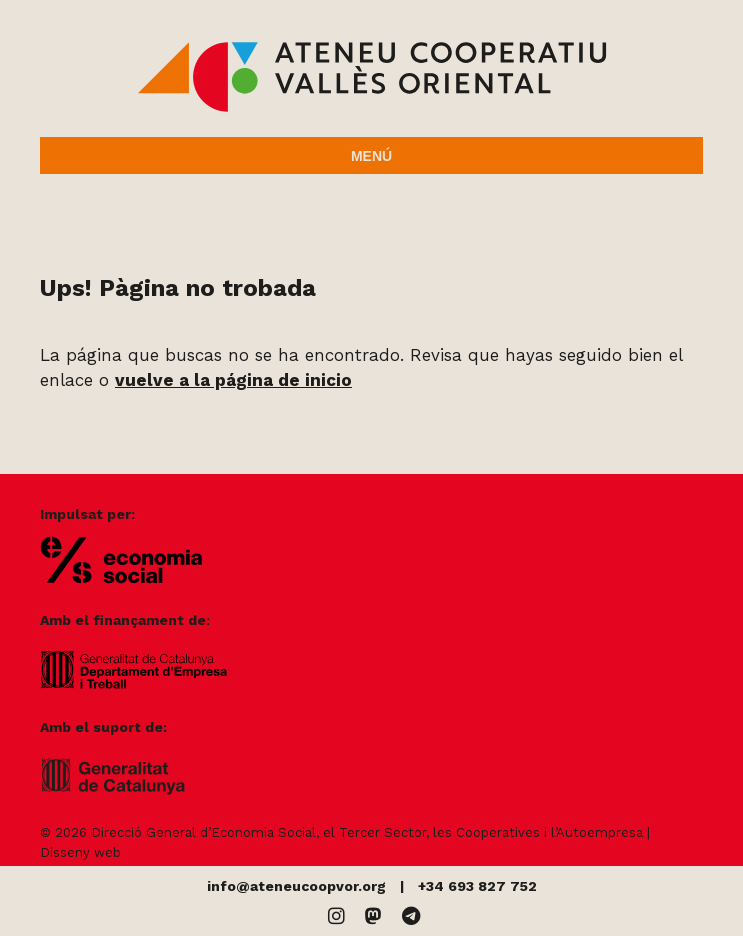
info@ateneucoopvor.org (296, 886)
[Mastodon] (373, 916)
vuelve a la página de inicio (233, 380)
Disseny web (80, 852)
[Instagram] (336, 916)
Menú (371, 156)
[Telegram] (411, 916)
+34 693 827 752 (477, 886)
